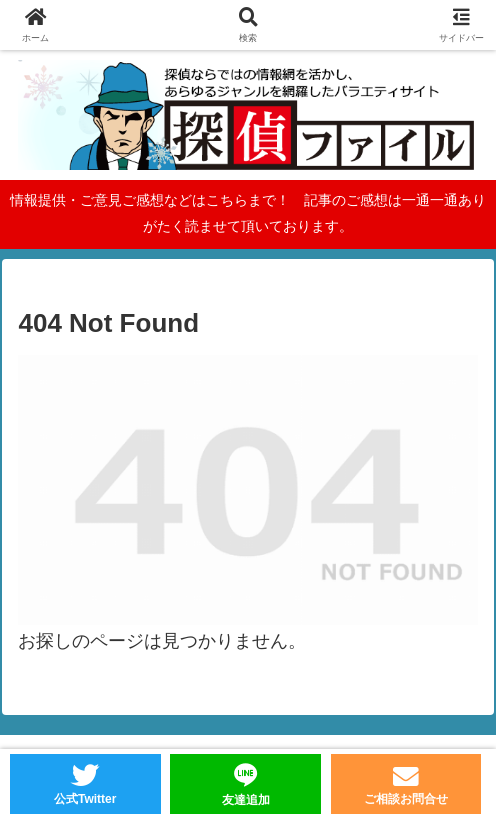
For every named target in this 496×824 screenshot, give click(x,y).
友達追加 (246, 800)
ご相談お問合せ (406, 799)
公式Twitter (85, 799)
